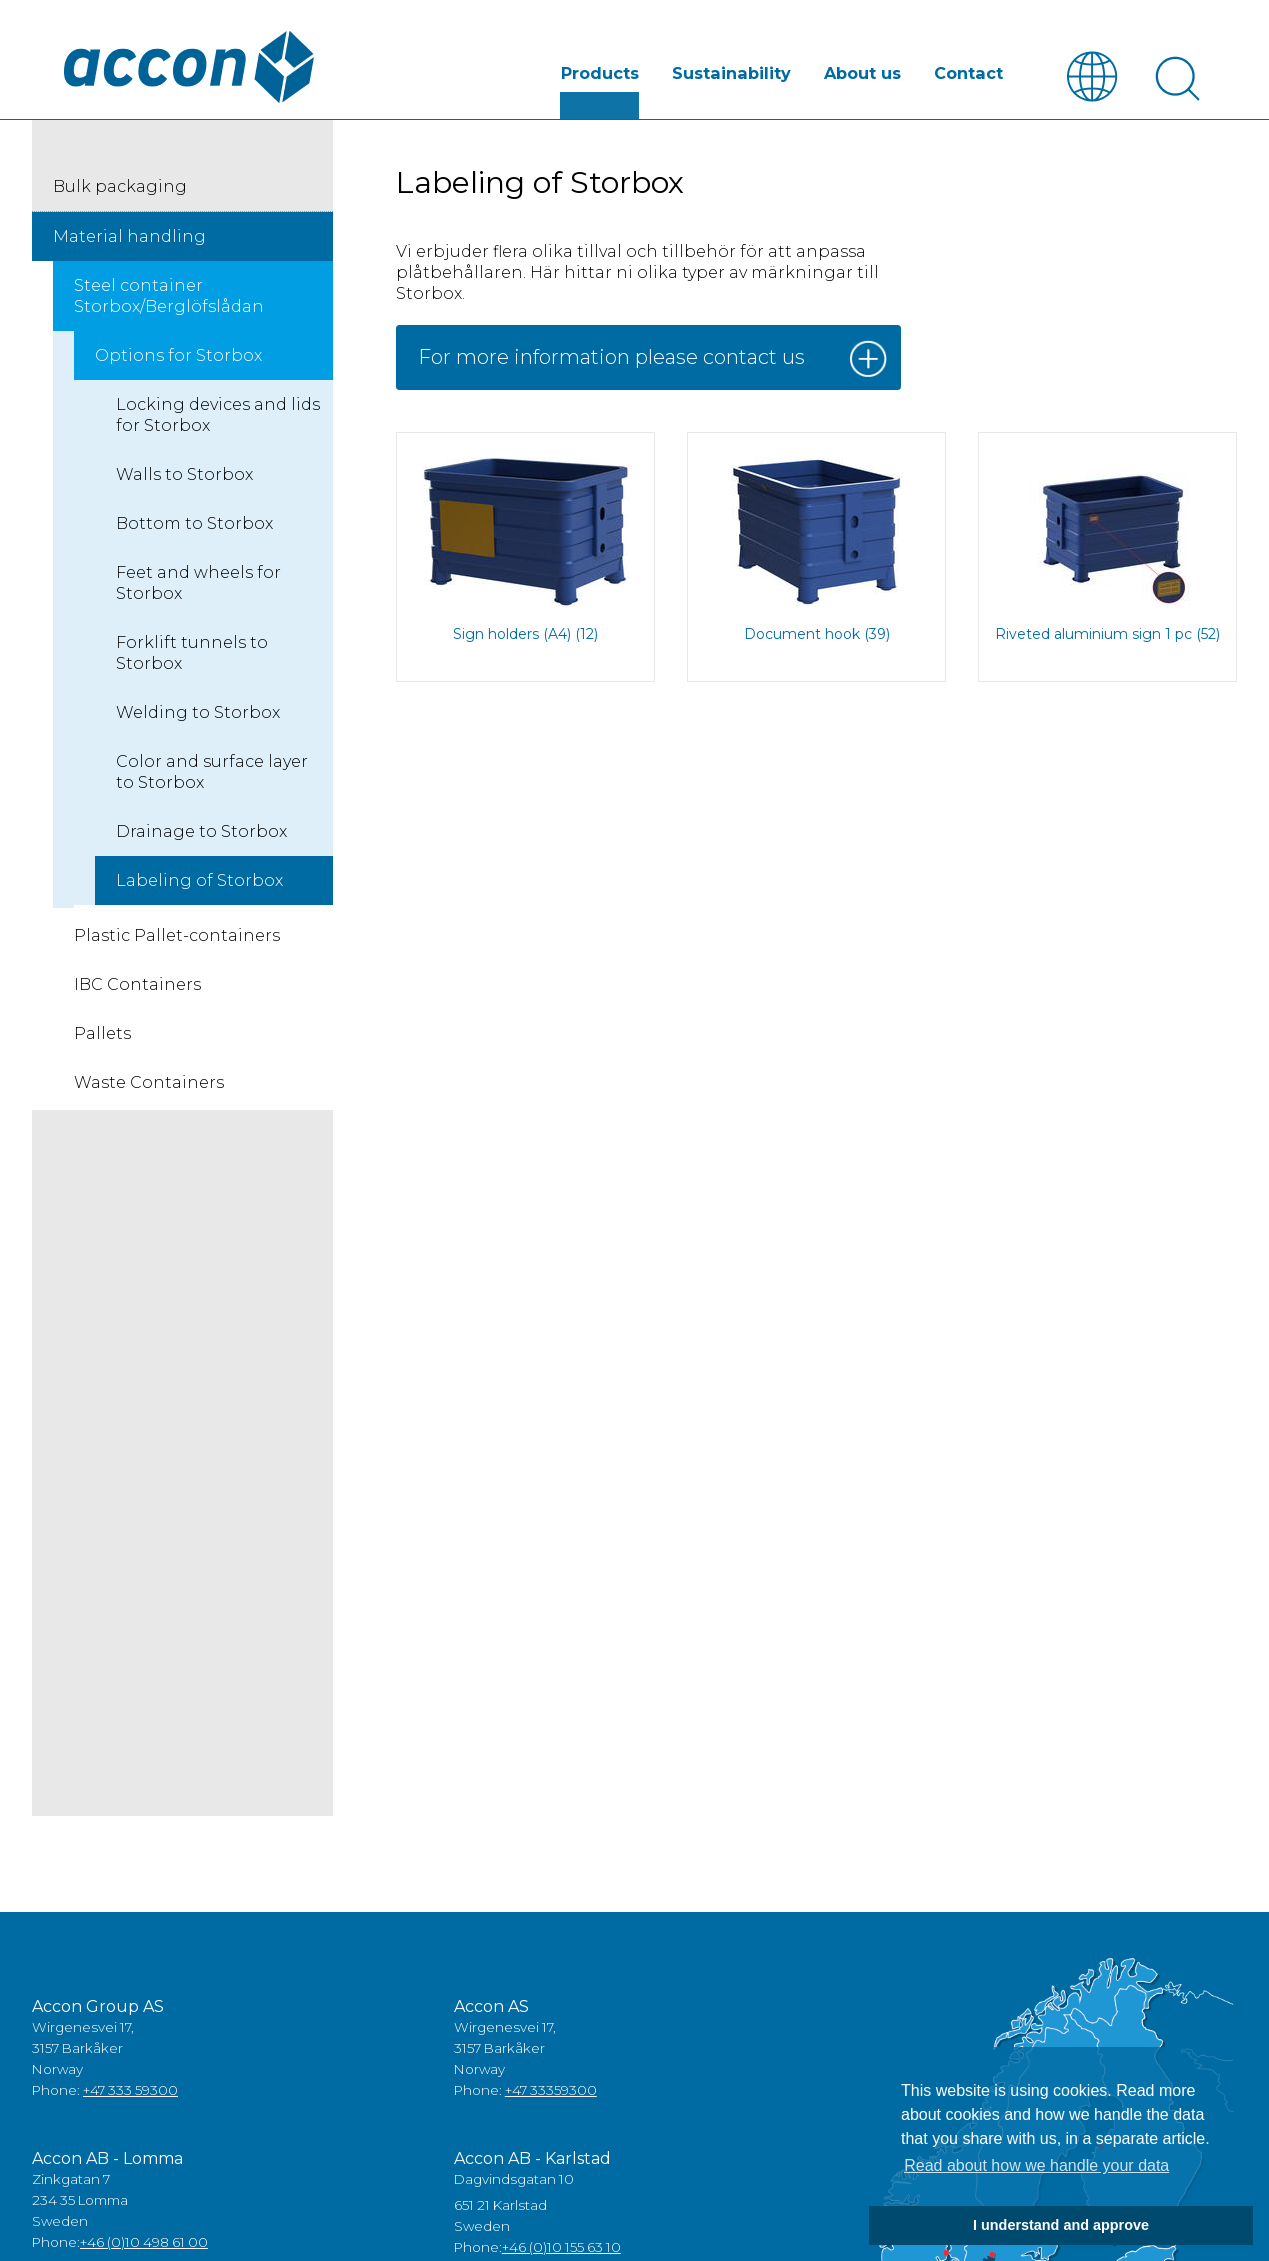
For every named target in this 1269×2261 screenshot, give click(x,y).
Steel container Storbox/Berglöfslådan (169, 296)
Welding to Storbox (198, 712)
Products (606, 73)
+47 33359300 (551, 2090)
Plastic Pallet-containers (177, 935)
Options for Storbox (178, 355)
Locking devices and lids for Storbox (218, 415)
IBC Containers (137, 984)
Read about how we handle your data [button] (1036, 2165)
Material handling (129, 236)
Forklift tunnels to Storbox (192, 653)
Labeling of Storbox (199, 880)
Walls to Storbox (184, 474)
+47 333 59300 (130, 2090)
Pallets (102, 1033)
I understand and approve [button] (1061, 2225)
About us (864, 73)
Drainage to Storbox (201, 831)
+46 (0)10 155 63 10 (561, 2247)
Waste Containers (149, 1082)
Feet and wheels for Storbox (198, 583)
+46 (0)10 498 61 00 (144, 2242)
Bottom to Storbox (194, 523)
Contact (969, 73)
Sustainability (735, 73)
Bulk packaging (120, 186)
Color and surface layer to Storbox (212, 772)
